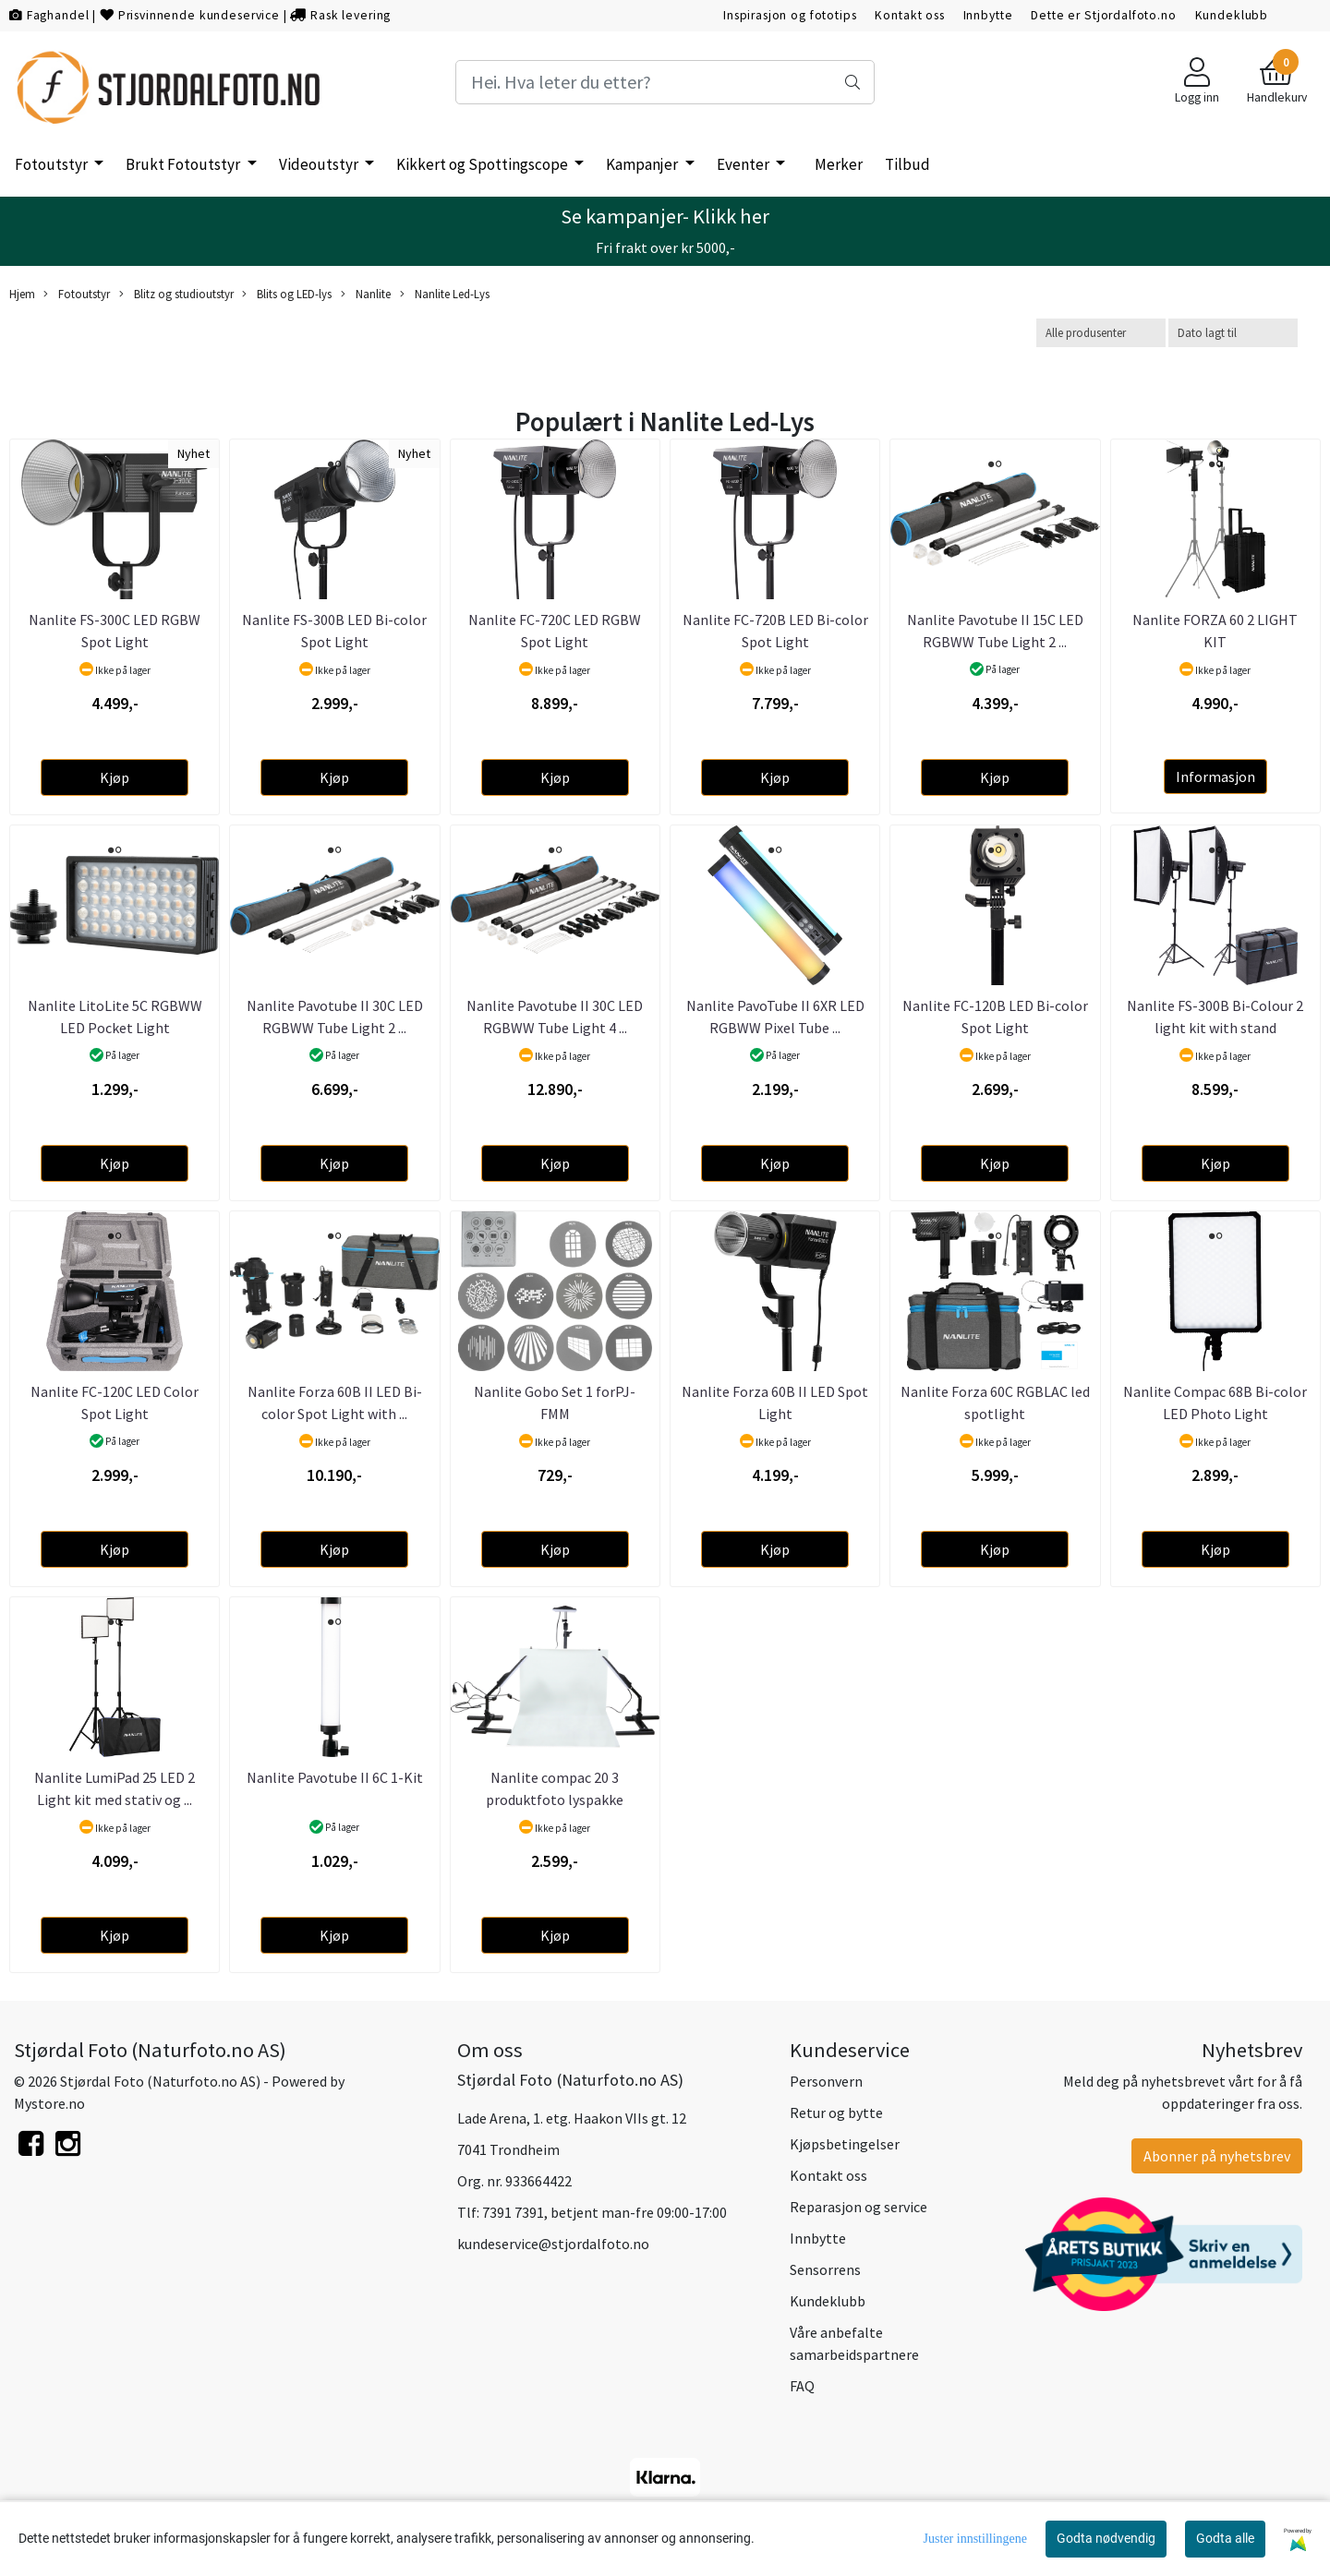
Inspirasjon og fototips (790, 15)
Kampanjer (643, 164)
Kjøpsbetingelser (845, 2144)
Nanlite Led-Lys (445, 294)
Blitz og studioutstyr (176, 294)
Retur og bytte (836, 2112)
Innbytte (988, 15)
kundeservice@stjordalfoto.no (553, 2243)
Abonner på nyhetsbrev (1216, 2156)
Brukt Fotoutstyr (184, 164)
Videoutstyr (320, 164)
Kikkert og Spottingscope (483, 164)
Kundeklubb (1232, 15)
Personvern (826, 2081)
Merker (839, 164)
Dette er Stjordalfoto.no (1103, 15)
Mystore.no (49, 2103)
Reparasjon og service (858, 2206)
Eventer (744, 164)
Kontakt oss (909, 15)
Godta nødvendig (1106, 2538)
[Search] (664, 82)
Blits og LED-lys (287, 294)
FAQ (802, 2386)
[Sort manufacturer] (1101, 333)
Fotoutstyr (53, 164)
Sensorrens (825, 2269)
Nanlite (366, 294)
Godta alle (1225, 2538)
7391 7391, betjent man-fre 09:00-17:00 (604, 2212)
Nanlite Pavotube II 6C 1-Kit (335, 1777)
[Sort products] (1233, 333)
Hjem (22, 293)
